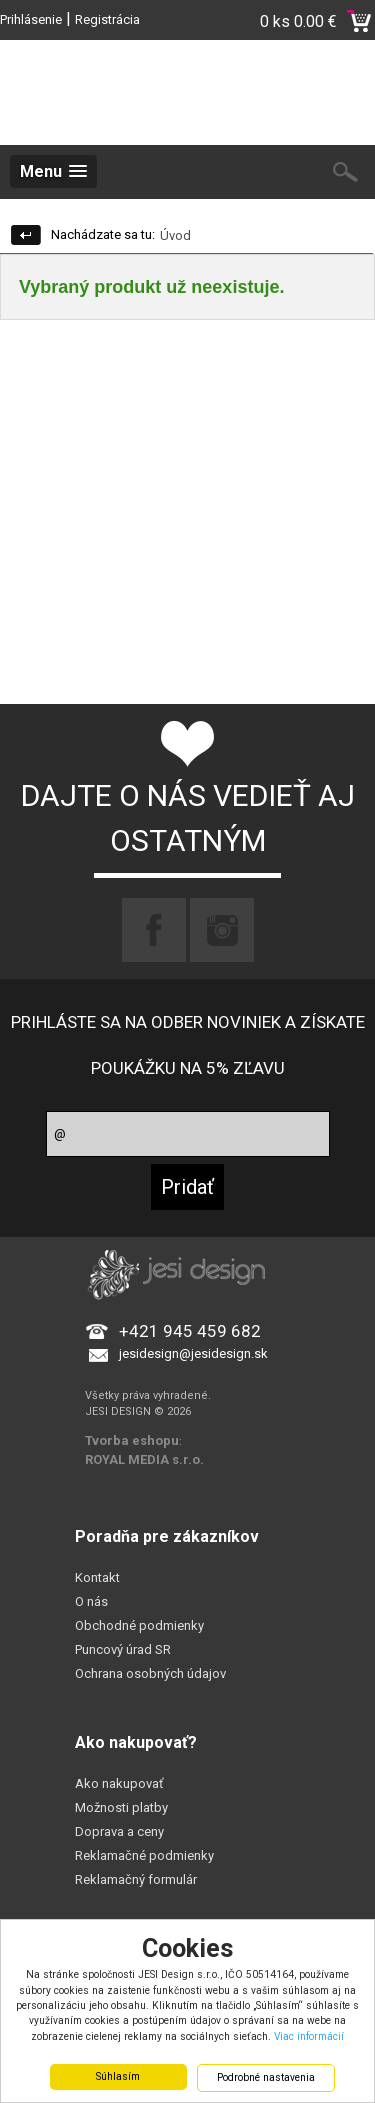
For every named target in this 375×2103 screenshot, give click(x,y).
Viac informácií (309, 2036)
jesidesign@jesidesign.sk (193, 1353)
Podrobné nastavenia (266, 2077)
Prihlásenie (31, 19)
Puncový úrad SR (123, 1649)
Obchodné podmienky (139, 1625)
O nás (91, 1601)
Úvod (175, 235)
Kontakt (97, 1577)
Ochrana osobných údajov (150, 1673)
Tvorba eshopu (132, 1440)
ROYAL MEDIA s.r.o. (144, 1459)
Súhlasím (118, 2076)
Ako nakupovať (119, 1783)
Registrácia (107, 19)
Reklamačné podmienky (144, 1855)
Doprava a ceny (119, 1831)
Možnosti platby (121, 1807)
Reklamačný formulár (136, 1879)
